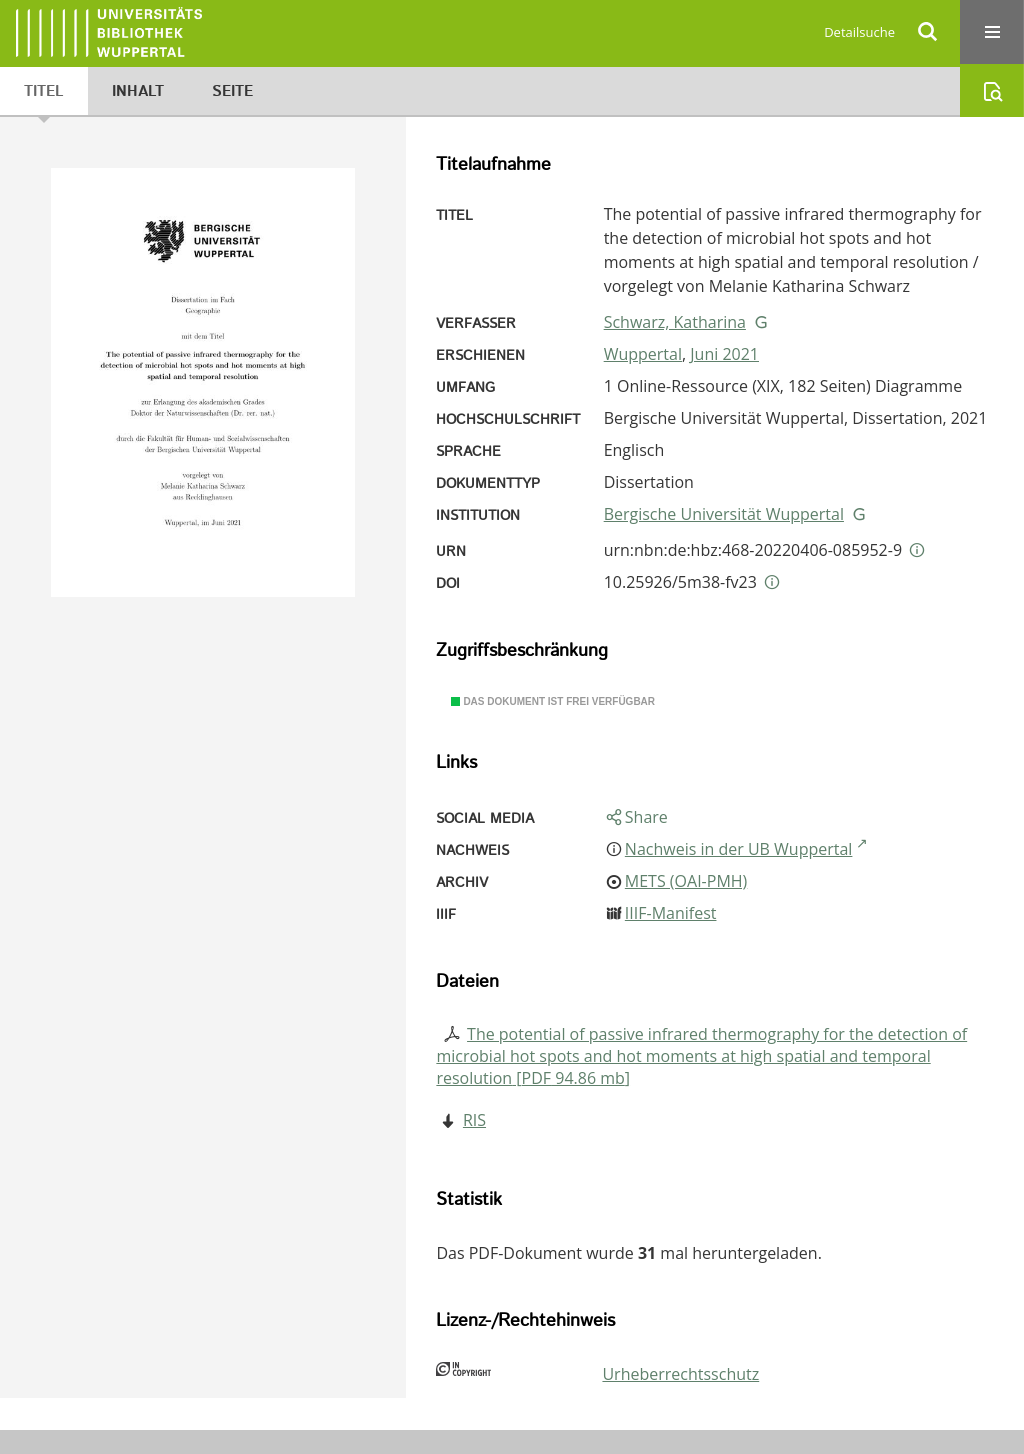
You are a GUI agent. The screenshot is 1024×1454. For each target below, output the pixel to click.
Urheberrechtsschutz (680, 1374)
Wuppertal (643, 354)
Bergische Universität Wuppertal (724, 514)
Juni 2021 (724, 354)
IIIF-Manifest (671, 913)
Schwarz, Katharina (675, 322)
